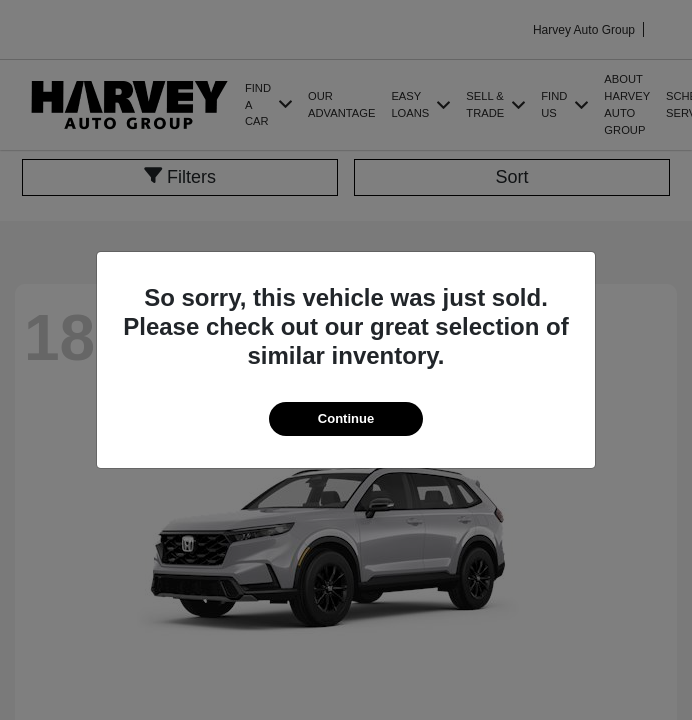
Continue (346, 418)
